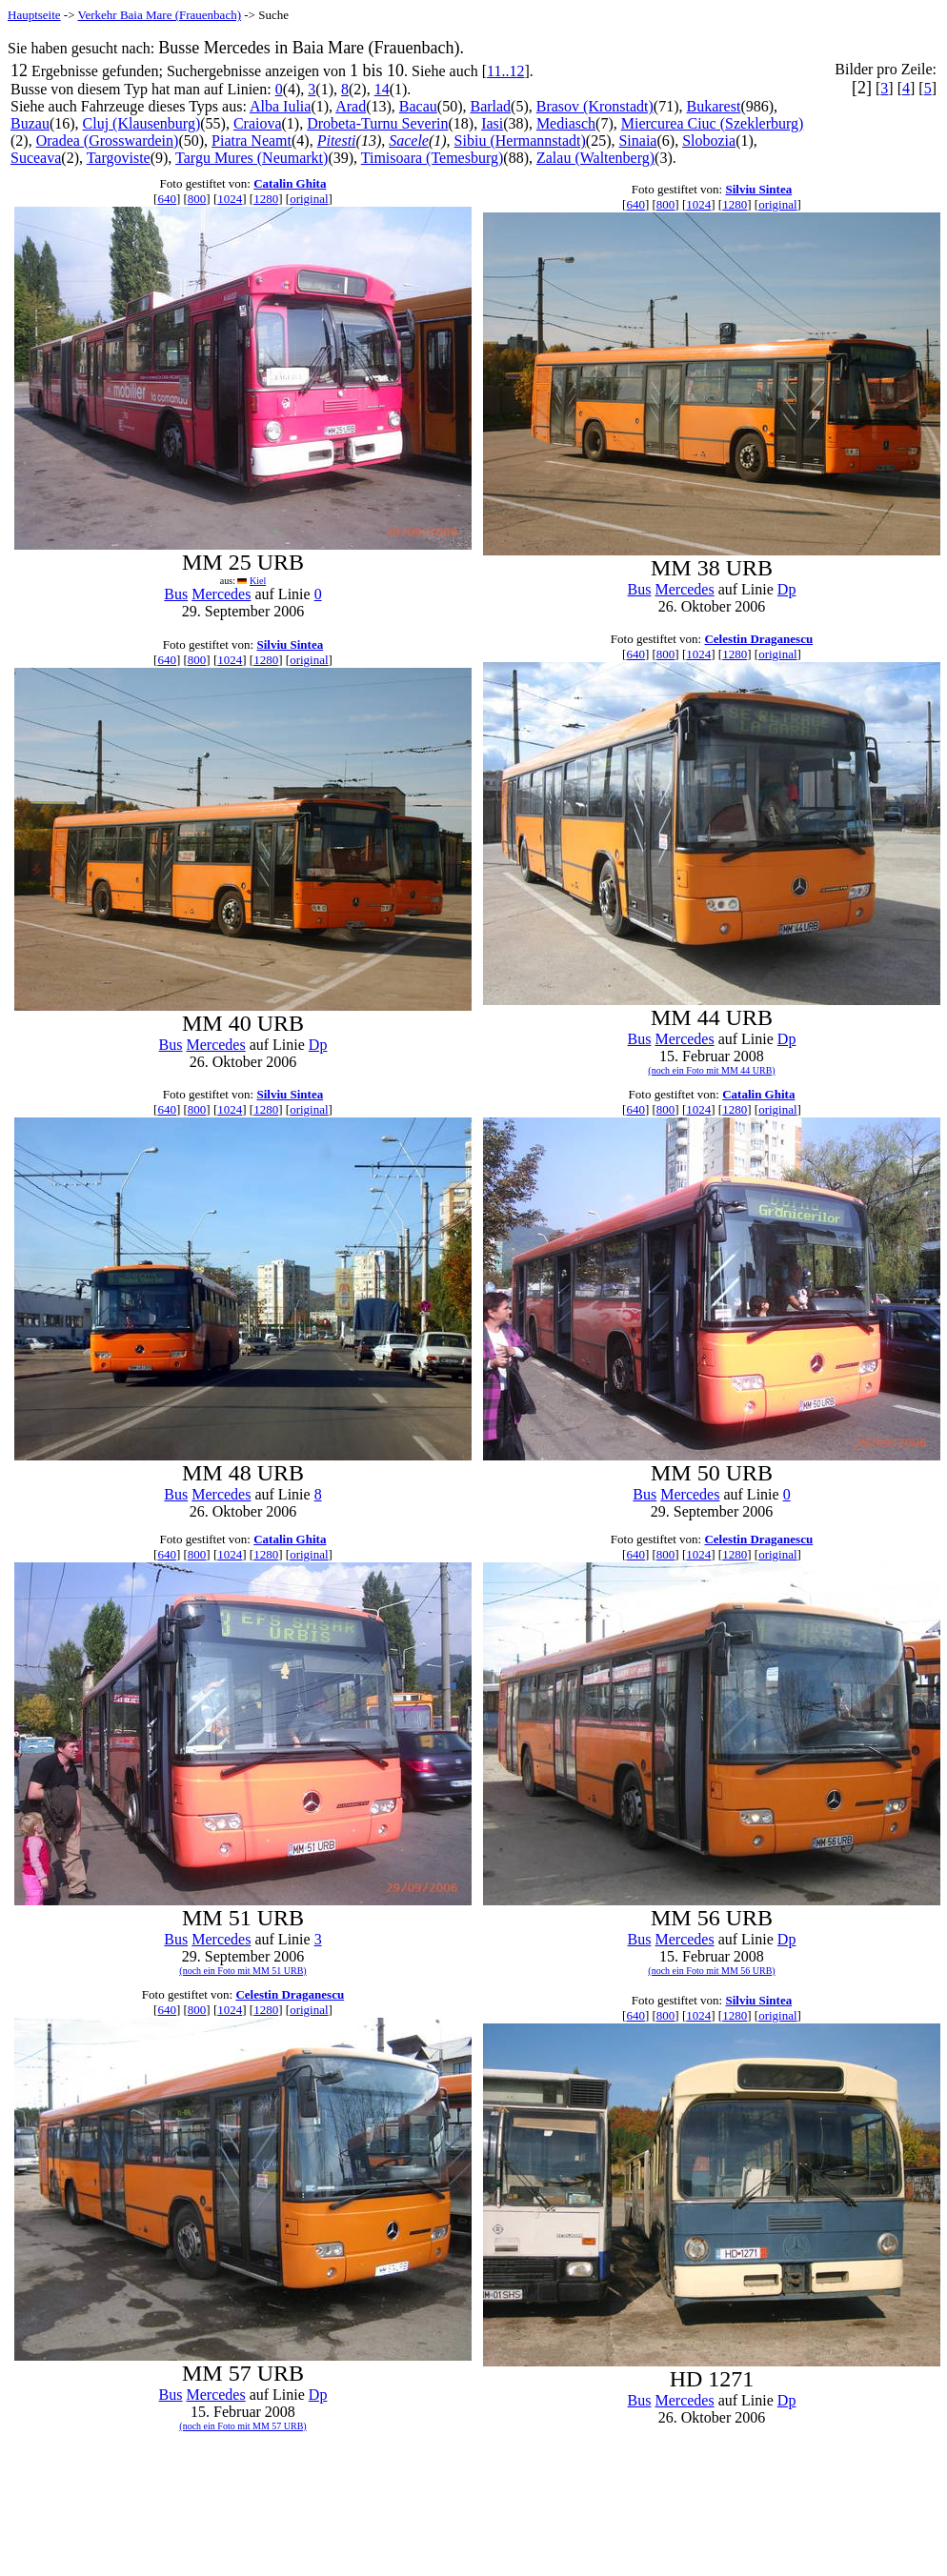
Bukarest (714, 106)
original (309, 198)
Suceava (35, 158)
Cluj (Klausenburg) (142, 123)
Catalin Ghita (289, 183)
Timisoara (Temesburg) (432, 158)
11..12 (505, 71)
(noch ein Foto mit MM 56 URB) (711, 1970)
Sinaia (637, 140)
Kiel (258, 580)
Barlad (490, 106)
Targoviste (119, 158)
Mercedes (221, 594)
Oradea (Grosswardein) (107, 140)
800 (197, 198)
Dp (786, 589)
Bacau (418, 106)
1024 (229, 198)
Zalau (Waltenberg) (595, 158)
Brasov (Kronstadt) (595, 106)
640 (166, 198)
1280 (265, 198)
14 (382, 89)
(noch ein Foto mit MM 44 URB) (711, 1070)
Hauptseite (34, 15)
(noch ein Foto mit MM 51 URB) (242, 1970)
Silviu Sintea (758, 189)
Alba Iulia (280, 106)
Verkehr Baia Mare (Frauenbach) (159, 15)
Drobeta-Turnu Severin (377, 123)
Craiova (257, 123)
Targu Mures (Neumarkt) (251, 158)
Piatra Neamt (252, 140)
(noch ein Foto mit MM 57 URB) (242, 2426)
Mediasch (565, 123)
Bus (176, 594)
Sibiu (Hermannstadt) (520, 140)
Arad (350, 106)
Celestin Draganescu (758, 639)
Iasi (492, 123)
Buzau (30, 123)
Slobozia (708, 140)
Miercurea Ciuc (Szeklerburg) (712, 123)
